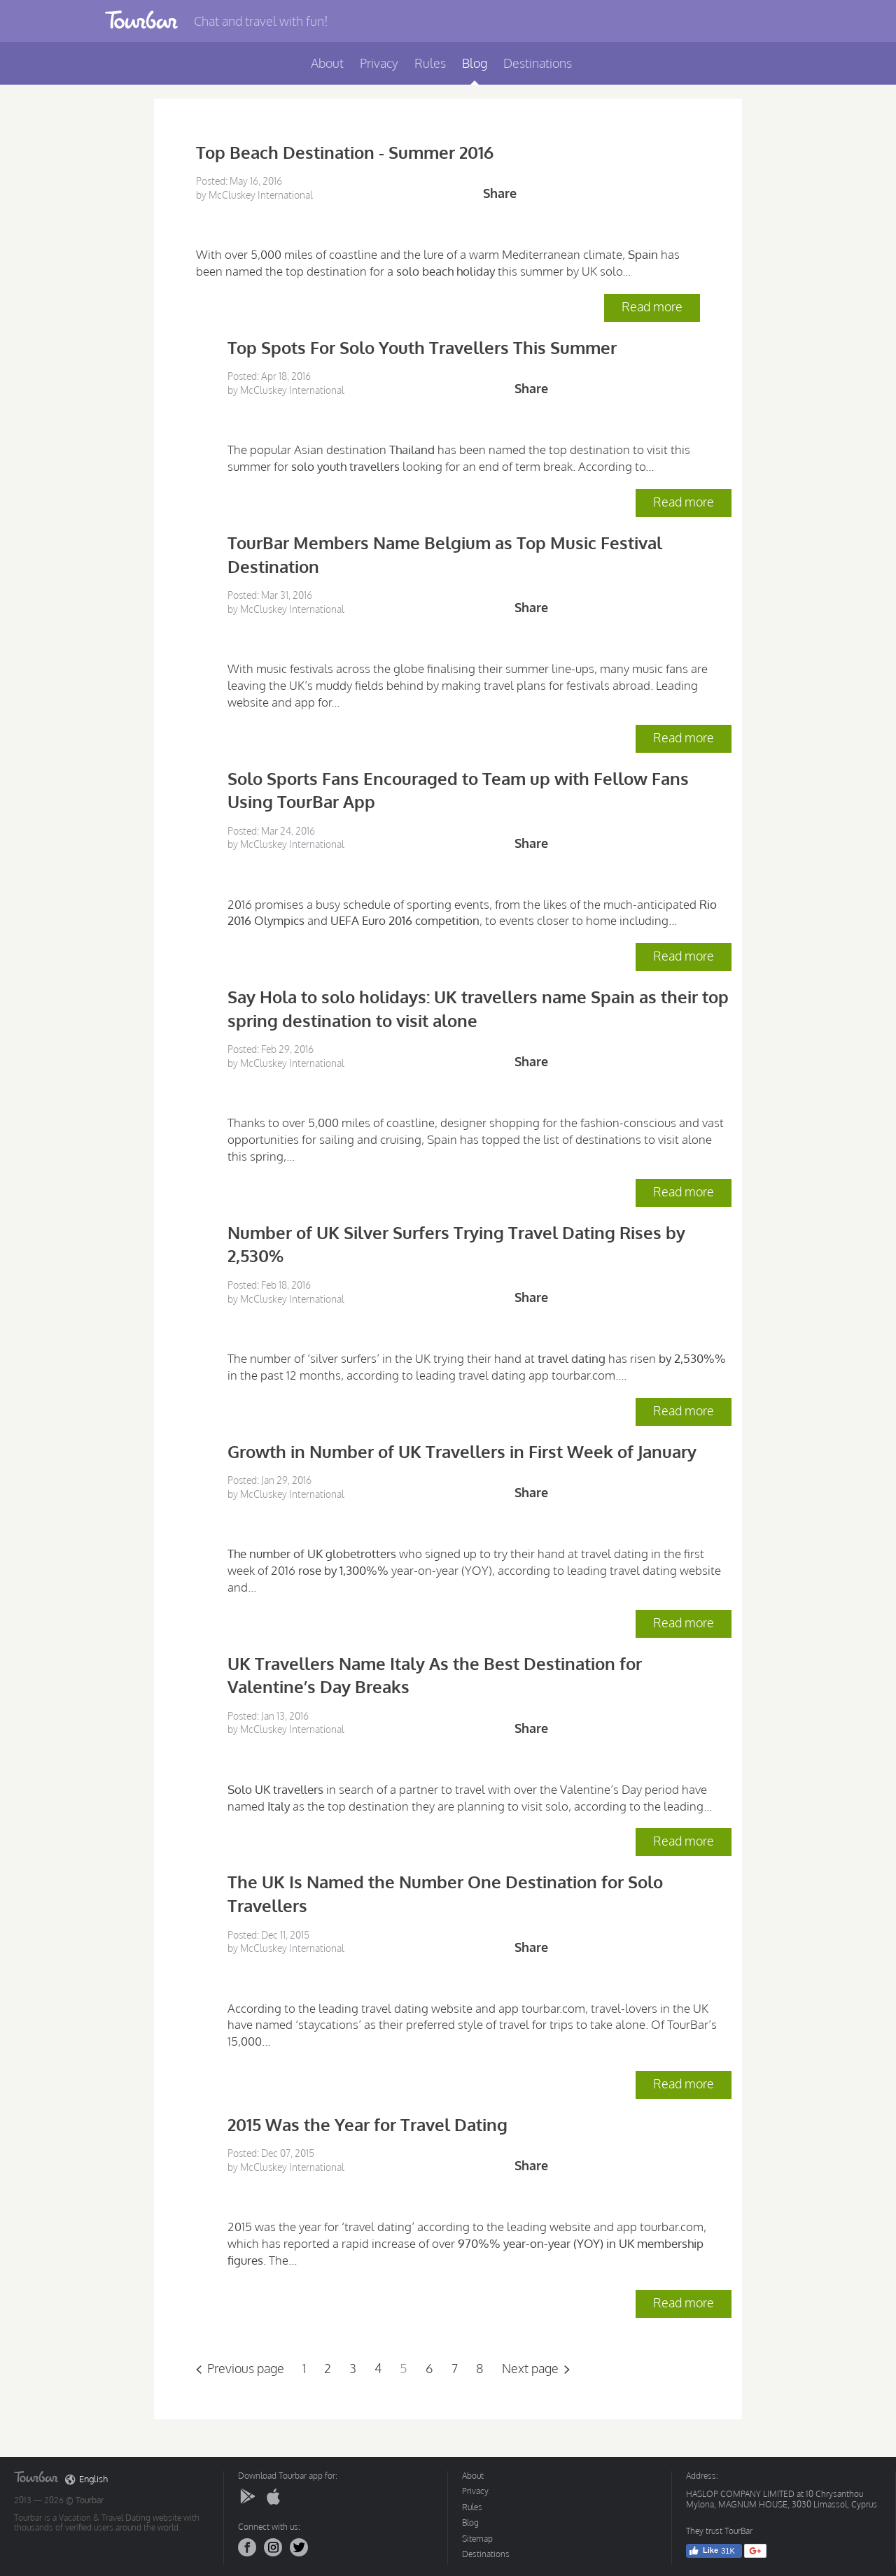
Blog (474, 63)
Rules (430, 63)
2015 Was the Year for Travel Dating (367, 2124)
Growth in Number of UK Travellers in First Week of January (461, 1451)
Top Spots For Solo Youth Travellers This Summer (422, 347)
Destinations (537, 63)
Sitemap (477, 2538)
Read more (652, 306)
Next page (530, 2368)
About (327, 63)
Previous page (245, 2368)
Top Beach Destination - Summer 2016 (344, 152)
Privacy (379, 63)
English (86, 2479)
